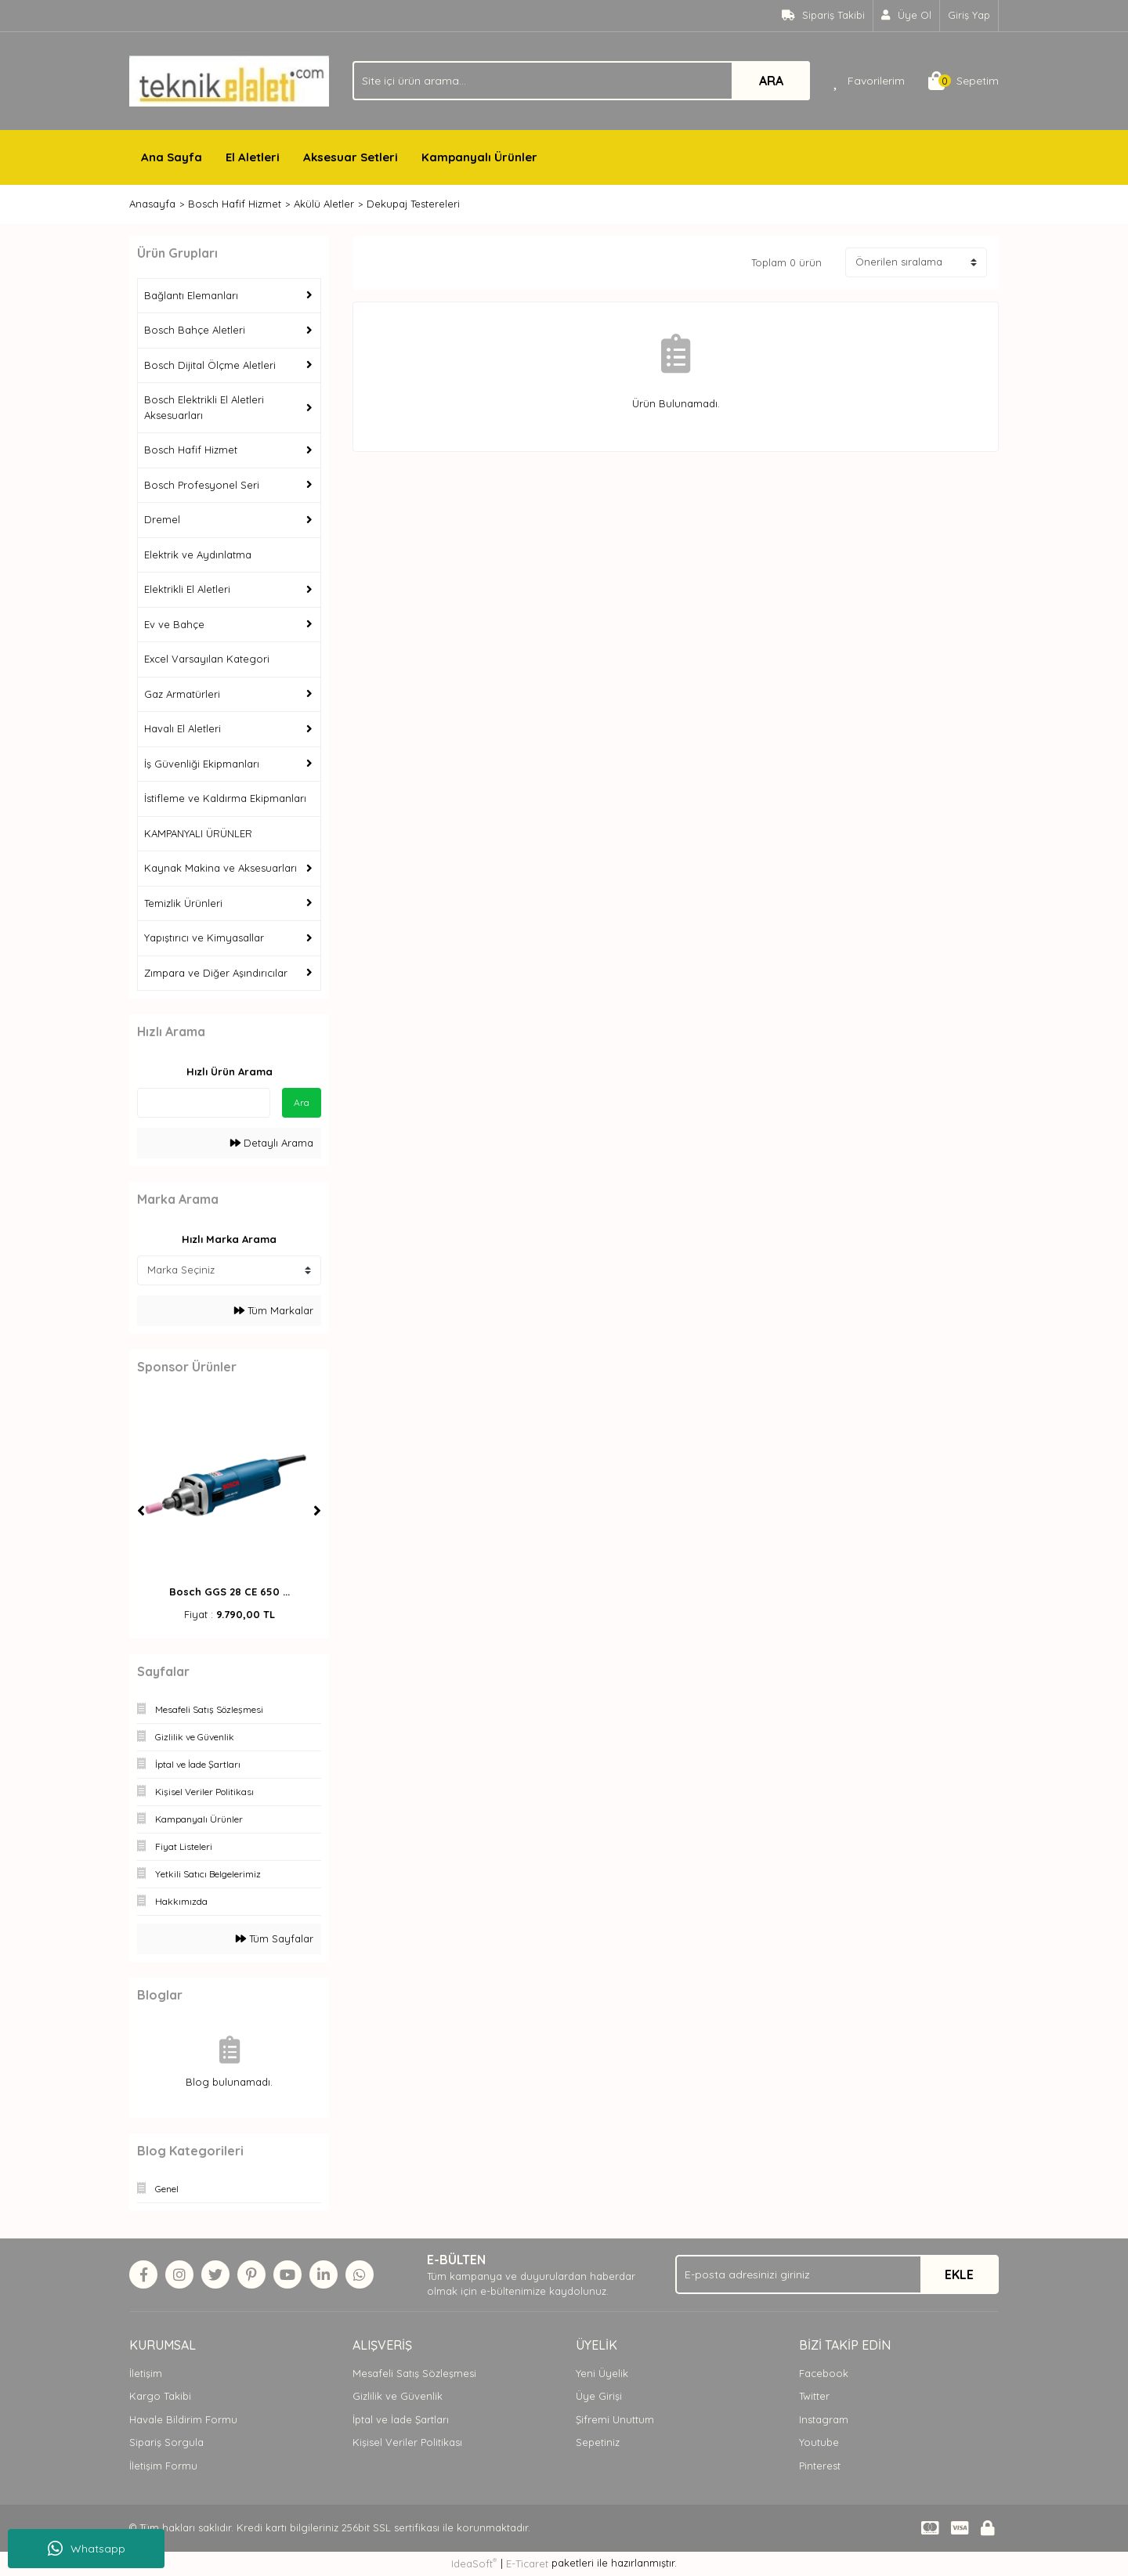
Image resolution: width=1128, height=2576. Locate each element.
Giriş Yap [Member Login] (969, 15)
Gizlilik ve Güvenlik (397, 2396)
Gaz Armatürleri (182, 694)
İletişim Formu (163, 2465)
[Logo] (229, 80)
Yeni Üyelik (602, 2373)
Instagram (823, 2419)
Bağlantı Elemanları (191, 295)
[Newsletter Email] (837, 2274)
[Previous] (141, 1511)
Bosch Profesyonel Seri (201, 485)
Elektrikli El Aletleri (187, 589)
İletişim (145, 2373)
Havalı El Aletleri (182, 728)
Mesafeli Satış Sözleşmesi (414, 2373)
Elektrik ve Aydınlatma (197, 554)
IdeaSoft (474, 2563)
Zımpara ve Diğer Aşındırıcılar (215, 972)
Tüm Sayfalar (274, 1938)
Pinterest (820, 2465)
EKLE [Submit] (959, 2274)
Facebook (823, 2373)
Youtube (819, 2442)
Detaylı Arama (271, 1142)
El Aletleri (253, 157)
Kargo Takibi (160, 2396)
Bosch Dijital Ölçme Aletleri (210, 365)
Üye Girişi (599, 2396)
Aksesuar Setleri (350, 157)
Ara (301, 1102)
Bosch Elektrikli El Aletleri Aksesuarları (204, 407)
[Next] (317, 1511)
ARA (771, 81)
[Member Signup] (906, 15)
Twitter (814, 2396)
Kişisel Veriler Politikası (407, 2442)
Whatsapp (86, 2548)
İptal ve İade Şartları (400, 2419)
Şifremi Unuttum (615, 2419)
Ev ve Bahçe (174, 624)
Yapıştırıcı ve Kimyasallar (204, 937)
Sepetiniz (598, 2442)
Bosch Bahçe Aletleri (194, 329)
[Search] (581, 80)
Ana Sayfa (171, 157)
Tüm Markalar (273, 1310)
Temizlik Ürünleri (183, 903)
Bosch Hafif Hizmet (190, 449)
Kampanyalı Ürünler (479, 157)
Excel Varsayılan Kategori (206, 658)
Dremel (162, 519)
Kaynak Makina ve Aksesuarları (220, 868)
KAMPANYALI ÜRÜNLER (198, 833)
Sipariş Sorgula (166, 2442)
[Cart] (963, 80)
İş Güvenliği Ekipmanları (201, 763)
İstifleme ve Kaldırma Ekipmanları (225, 798)
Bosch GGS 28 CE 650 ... (229, 1591)
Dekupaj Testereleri (413, 203)
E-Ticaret (527, 2563)
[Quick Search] (203, 1103)
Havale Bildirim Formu (183, 2419)
